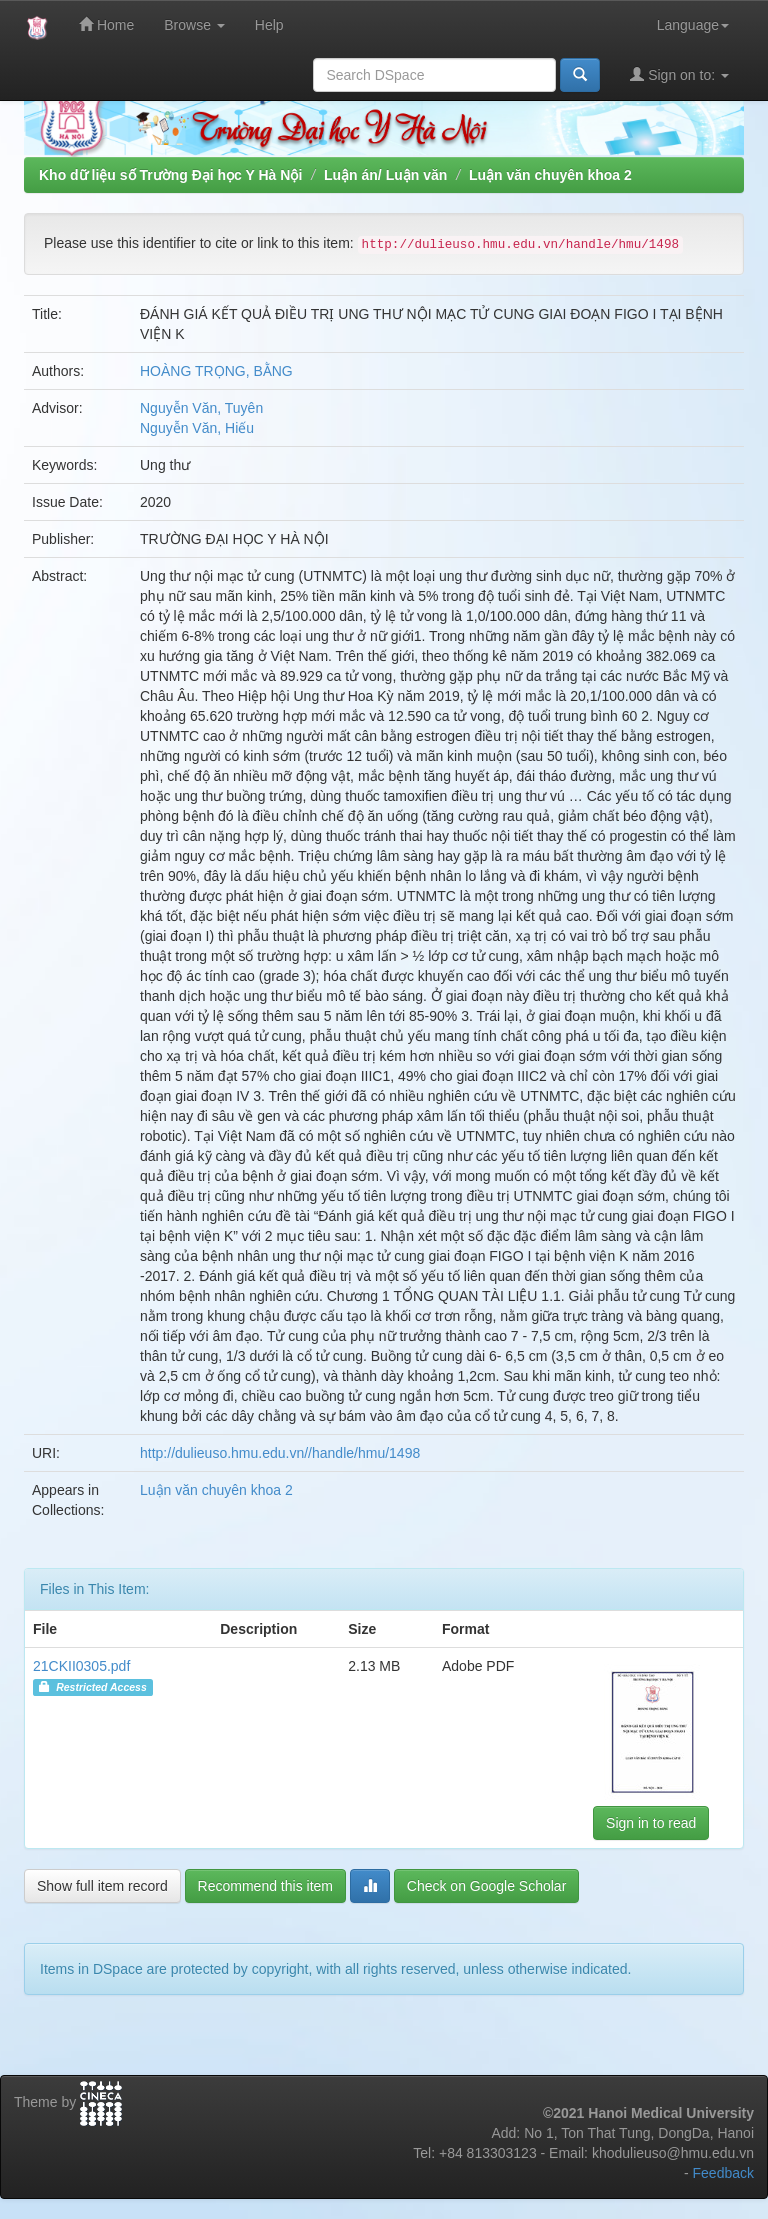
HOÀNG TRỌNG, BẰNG (216, 371)
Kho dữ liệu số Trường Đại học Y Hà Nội (170, 175)
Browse (194, 25)
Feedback (723, 2173)
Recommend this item (265, 1886)
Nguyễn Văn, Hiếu (197, 428)
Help (269, 25)
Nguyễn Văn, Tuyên (201, 408)
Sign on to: (679, 74)
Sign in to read (651, 1823)
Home (106, 24)
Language (693, 25)
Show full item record (102, 1886)
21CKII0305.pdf (81, 1666)
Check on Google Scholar (487, 1886)
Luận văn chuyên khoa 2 (550, 175)
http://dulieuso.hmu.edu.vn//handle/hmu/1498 (280, 1453)
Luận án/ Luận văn (385, 175)
